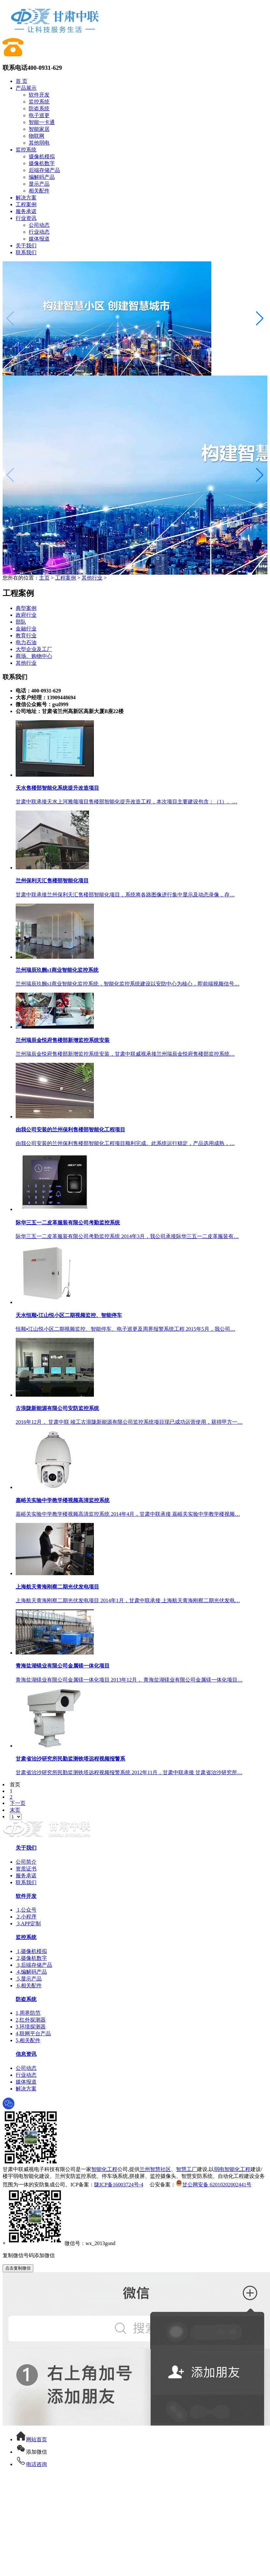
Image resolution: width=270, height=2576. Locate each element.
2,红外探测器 (31, 2020)
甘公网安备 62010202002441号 (213, 2184)
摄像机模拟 (42, 156)
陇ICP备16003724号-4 (118, 2184)
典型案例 (26, 608)
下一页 (17, 1803)
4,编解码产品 (31, 1972)
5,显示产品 (29, 1978)
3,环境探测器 (31, 2026)
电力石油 (26, 642)
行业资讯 (26, 218)
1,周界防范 (28, 2013)
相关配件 (39, 191)
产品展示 (26, 88)
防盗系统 (39, 108)
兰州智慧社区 (155, 2169)
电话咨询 (31, 2464)
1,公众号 (26, 1910)
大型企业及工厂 (34, 649)
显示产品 (39, 184)
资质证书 (26, 1868)
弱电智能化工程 (232, 2169)
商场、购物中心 (34, 656)
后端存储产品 (44, 170)
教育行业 (26, 635)
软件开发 (39, 95)
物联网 (36, 136)
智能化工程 (104, 2169)
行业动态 (39, 232)
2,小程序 (26, 1916)
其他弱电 (39, 143)
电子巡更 (39, 115)
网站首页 (31, 2439)
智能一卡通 (42, 122)
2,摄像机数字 (31, 1958)
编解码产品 (42, 177)
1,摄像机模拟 (31, 1951)
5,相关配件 (28, 2040)
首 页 (21, 81)
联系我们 (26, 252)
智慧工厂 (186, 2169)
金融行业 (26, 628)
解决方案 (26, 197)
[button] (259, 318)
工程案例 (26, 204)
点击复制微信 (18, 2268)
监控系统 (39, 101)
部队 (21, 622)
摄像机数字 (42, 163)
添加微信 (31, 2452)
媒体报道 (39, 238)
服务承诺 (26, 211)
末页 (15, 1810)
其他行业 (92, 578)
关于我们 (26, 245)
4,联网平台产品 (33, 2033)
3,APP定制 (28, 1923)
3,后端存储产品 (34, 1965)
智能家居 (39, 129)
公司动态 (39, 225)
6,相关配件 (29, 1985)
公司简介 (26, 1862)
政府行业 (26, 615)
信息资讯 (26, 2054)
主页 (44, 578)
